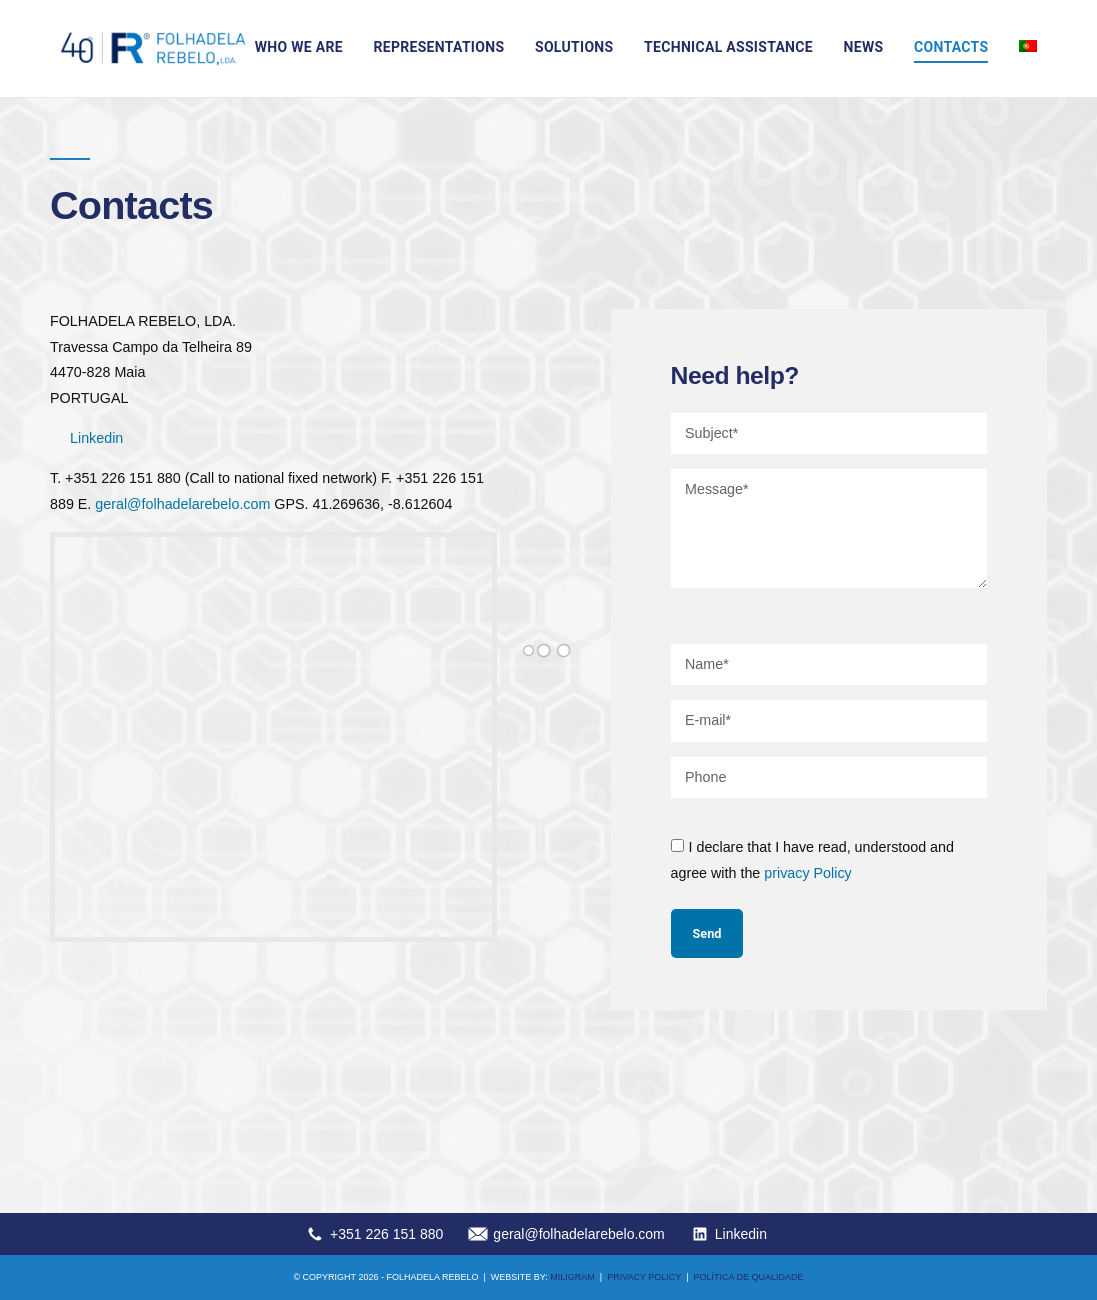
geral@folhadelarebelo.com (182, 504)
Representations (438, 47)
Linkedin (96, 438)
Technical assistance (728, 47)
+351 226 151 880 (386, 1234)
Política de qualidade (749, 1277)
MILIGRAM (572, 1277)
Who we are (299, 47)
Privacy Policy (644, 1277)
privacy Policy (807, 873)
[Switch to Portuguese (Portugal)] (1028, 46)
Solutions (574, 47)
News (864, 47)
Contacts (951, 47)
